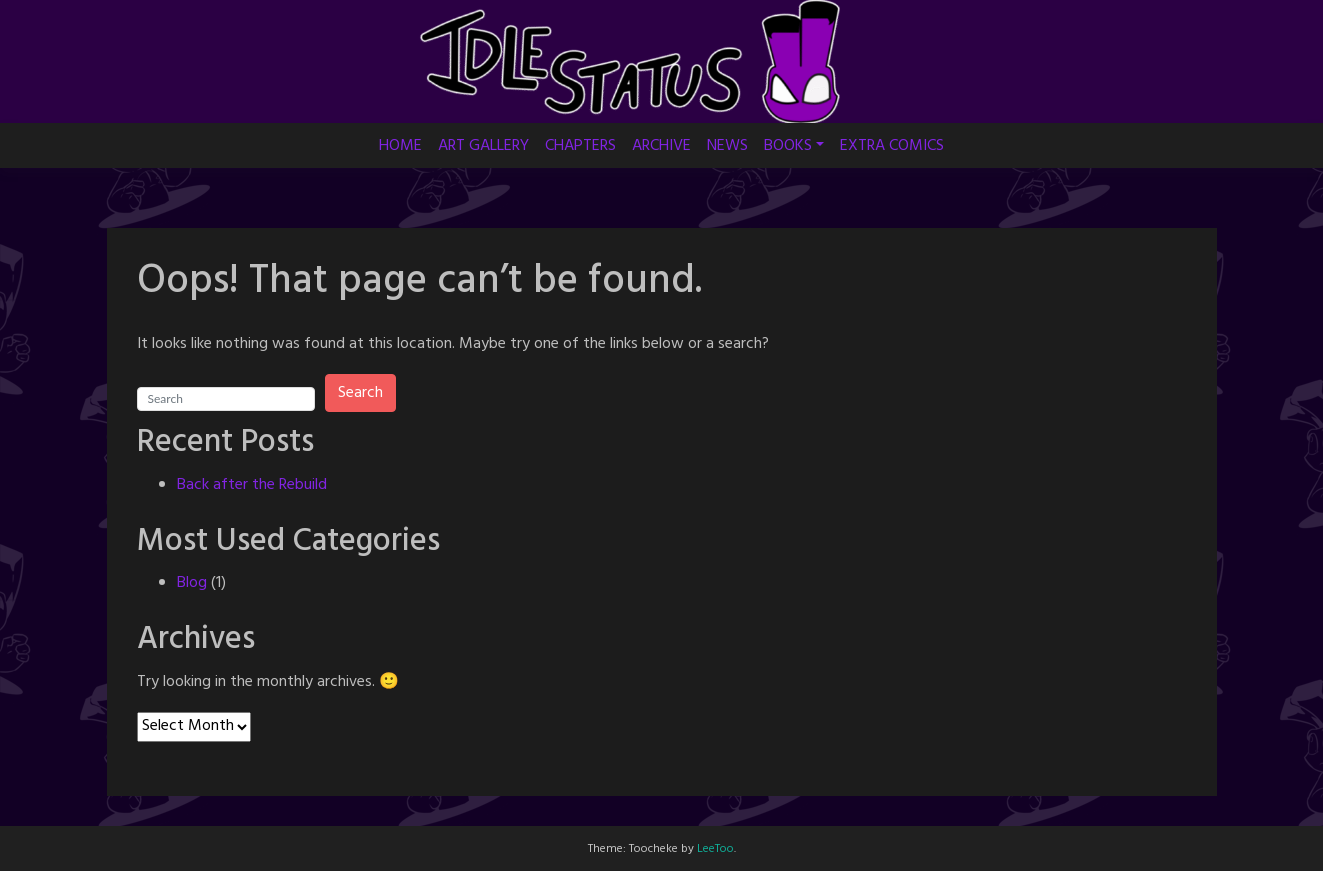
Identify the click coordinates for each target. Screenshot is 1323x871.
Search (360, 393)
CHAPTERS (580, 146)
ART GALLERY (483, 146)
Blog (192, 583)
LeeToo (715, 849)
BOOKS (788, 146)
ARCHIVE (661, 146)
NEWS (727, 146)
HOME (400, 146)
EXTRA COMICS (892, 146)
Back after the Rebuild (252, 485)
